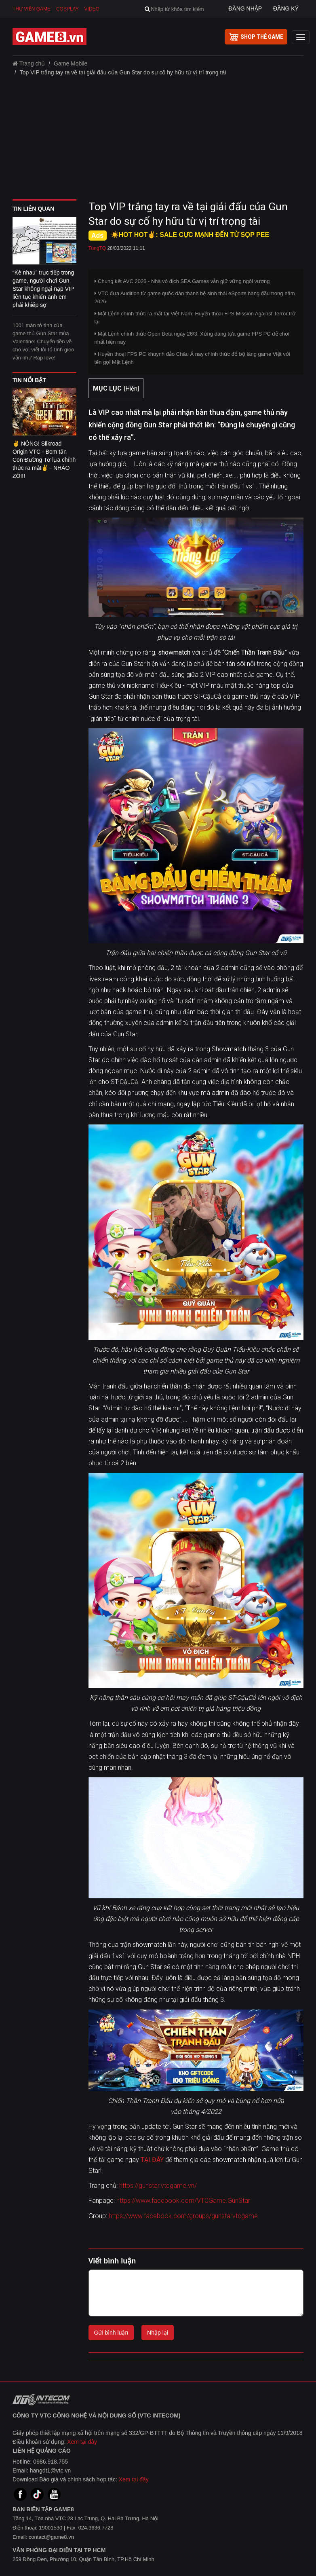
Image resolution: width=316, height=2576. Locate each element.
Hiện (131, 388)
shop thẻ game (256, 37)
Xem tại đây (82, 2442)
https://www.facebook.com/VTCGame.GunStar (183, 2200)
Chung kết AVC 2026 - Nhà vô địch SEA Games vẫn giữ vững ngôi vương (182, 281)
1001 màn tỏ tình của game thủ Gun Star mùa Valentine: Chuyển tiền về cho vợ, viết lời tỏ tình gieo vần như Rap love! (43, 341)
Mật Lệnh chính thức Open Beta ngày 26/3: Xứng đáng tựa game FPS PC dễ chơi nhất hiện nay (192, 338)
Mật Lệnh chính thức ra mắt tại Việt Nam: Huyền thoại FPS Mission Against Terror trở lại (195, 318)
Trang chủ (29, 63)
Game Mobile (70, 63)
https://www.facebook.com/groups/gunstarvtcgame (183, 2216)
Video (91, 9)
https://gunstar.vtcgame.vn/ (158, 2185)
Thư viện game (32, 9)
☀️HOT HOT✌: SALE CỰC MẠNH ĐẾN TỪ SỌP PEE (190, 234)
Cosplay (67, 9)
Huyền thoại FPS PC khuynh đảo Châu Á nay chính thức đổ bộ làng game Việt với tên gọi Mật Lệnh (192, 358)
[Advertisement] (158, 140)
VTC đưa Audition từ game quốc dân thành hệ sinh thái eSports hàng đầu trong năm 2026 (195, 297)
